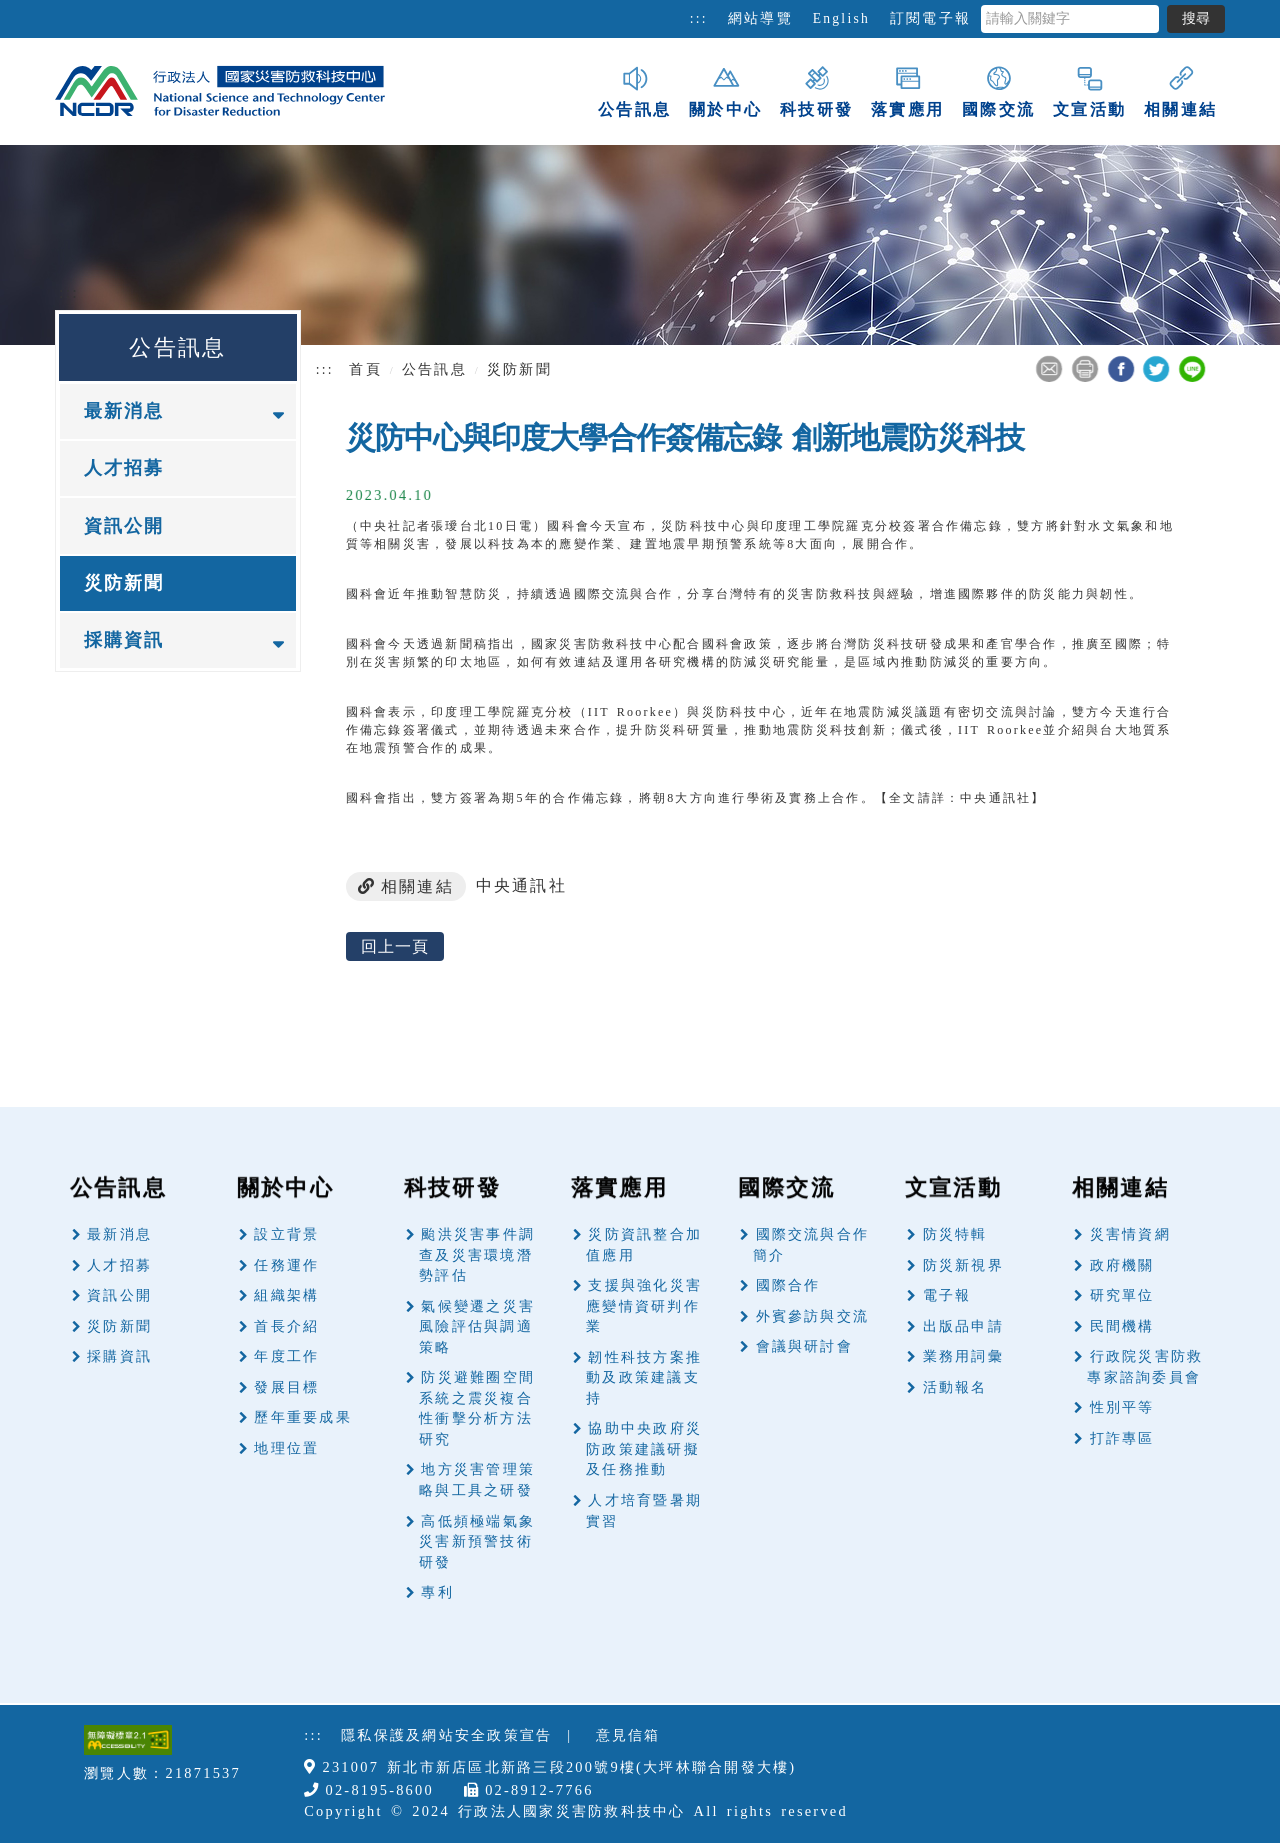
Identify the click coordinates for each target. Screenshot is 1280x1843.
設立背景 (286, 1234)
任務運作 (286, 1265)
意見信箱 (628, 1735)
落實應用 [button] (907, 90)
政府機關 (1122, 1265)
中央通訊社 (521, 885)
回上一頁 (395, 946)
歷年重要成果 (302, 1417)
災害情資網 (1130, 1234)
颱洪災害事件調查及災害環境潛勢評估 (477, 1255)
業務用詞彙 (963, 1356)
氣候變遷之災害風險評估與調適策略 (477, 1327)
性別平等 (1122, 1407)
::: (699, 18)
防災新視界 (963, 1265)
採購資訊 (119, 1356)
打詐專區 (1122, 1438)
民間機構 (1122, 1326)
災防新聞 (124, 583)
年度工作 (286, 1356)
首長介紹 (286, 1326)
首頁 (365, 369)
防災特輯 (955, 1234)
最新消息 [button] (124, 411)
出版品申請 (963, 1326)
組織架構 (286, 1295)
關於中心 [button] (725, 90)
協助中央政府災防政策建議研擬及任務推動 (644, 1449)
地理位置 (286, 1448)
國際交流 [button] (998, 90)
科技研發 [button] (816, 90)
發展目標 (286, 1387)
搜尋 (1196, 18)
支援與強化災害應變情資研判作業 (644, 1306)
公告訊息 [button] (634, 90)
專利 (437, 1592)
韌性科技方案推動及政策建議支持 (644, 1378)
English (841, 18)
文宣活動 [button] (1089, 90)
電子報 (947, 1295)
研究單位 (1122, 1295)
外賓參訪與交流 (813, 1316)
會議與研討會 (804, 1346)
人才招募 (124, 468)
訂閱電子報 (930, 18)
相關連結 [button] (1180, 90)
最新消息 (119, 1234)
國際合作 (788, 1285)
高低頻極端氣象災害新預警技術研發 (477, 1542)
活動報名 (955, 1387)
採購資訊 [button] (124, 640)
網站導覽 (760, 18)
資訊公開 (124, 526)
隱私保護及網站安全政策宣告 (446, 1735)
